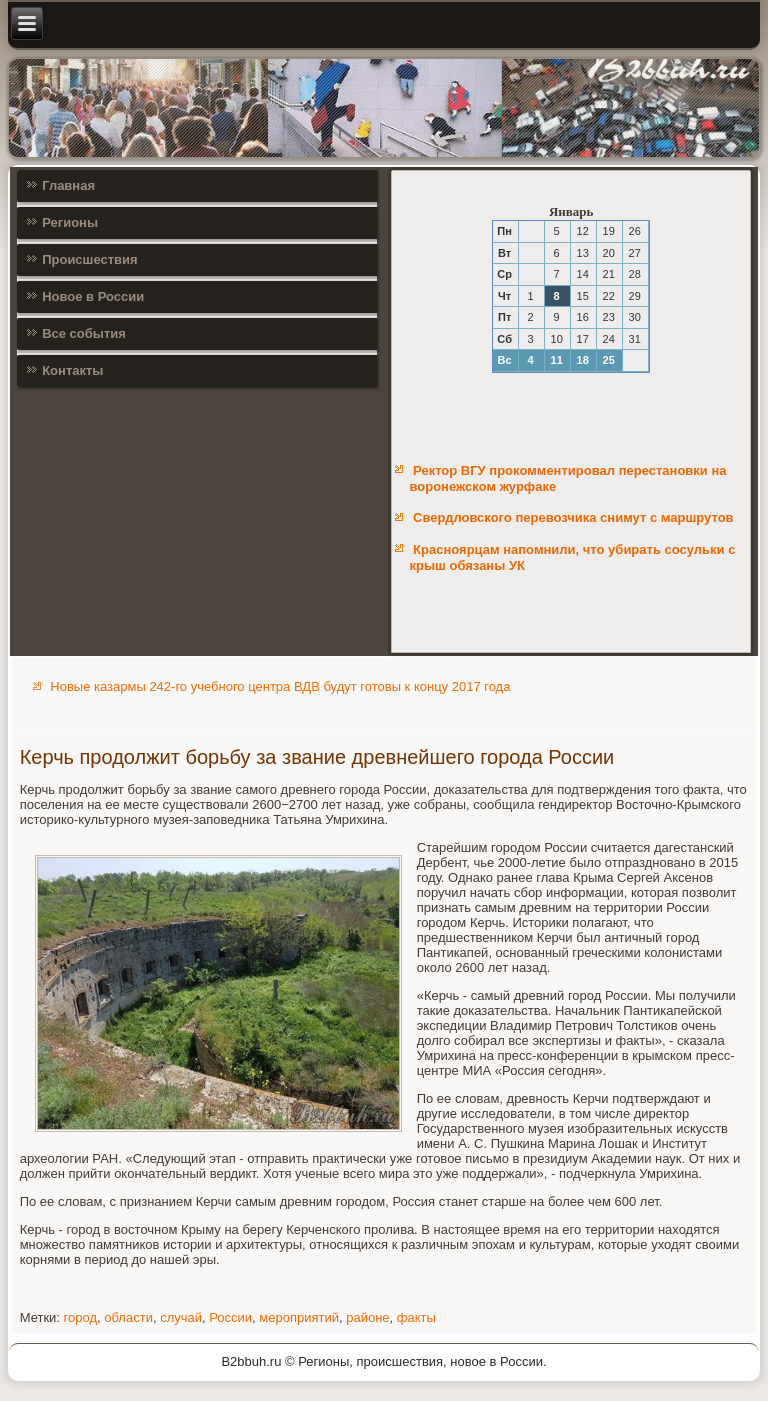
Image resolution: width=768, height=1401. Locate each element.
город (80, 1317)
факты (416, 1317)
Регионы (70, 222)
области (128, 1317)
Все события (84, 333)
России (230, 1317)
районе (367, 1317)
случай (181, 1317)
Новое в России (93, 296)
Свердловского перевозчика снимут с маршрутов (573, 517)
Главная (68, 185)
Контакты (72, 370)
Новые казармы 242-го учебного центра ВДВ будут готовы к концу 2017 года (280, 686)
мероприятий (299, 1317)
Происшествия (90, 259)
